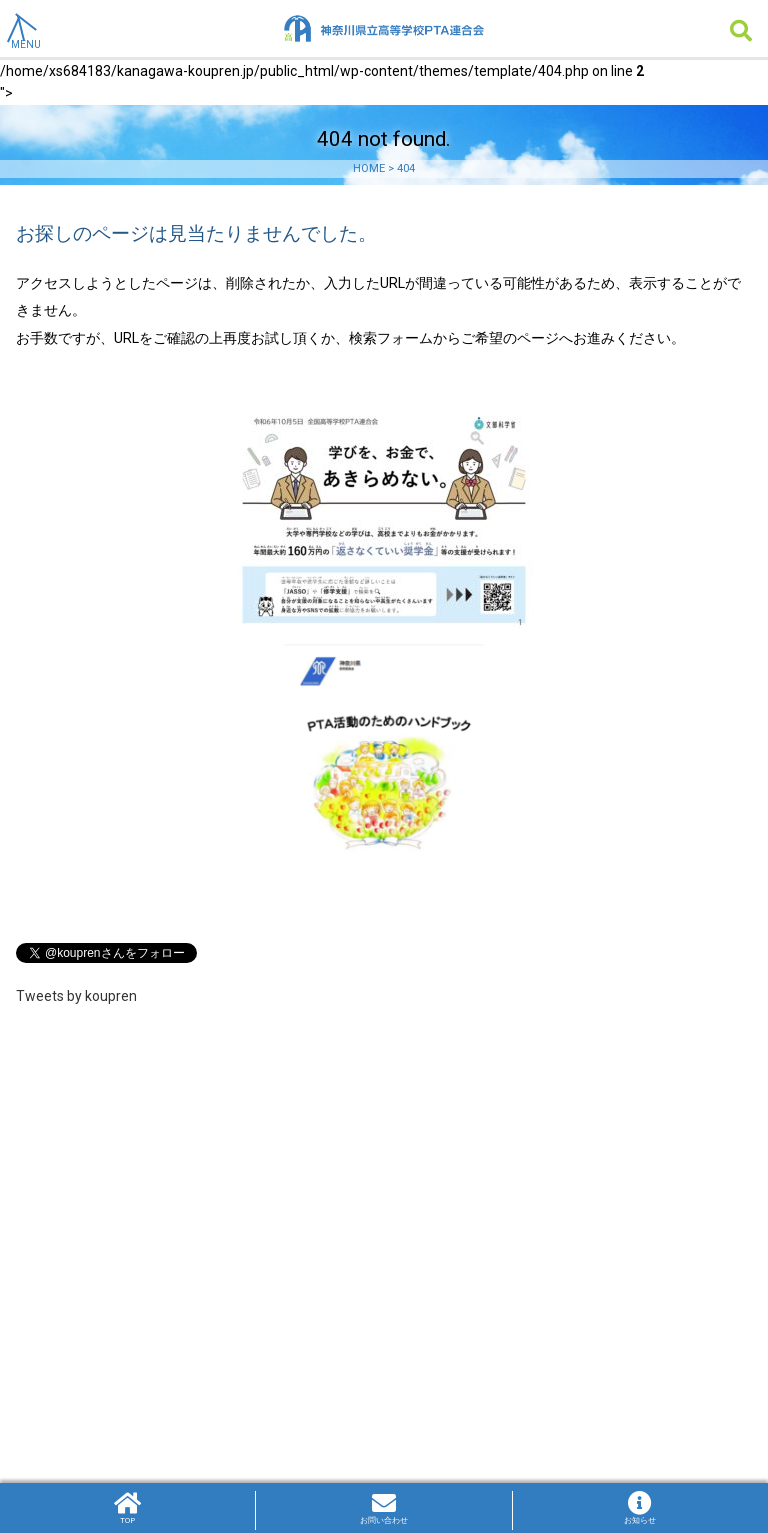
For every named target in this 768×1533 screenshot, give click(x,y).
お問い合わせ (383, 1508)
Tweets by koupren (76, 996)
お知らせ (640, 1508)
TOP (127, 1508)
